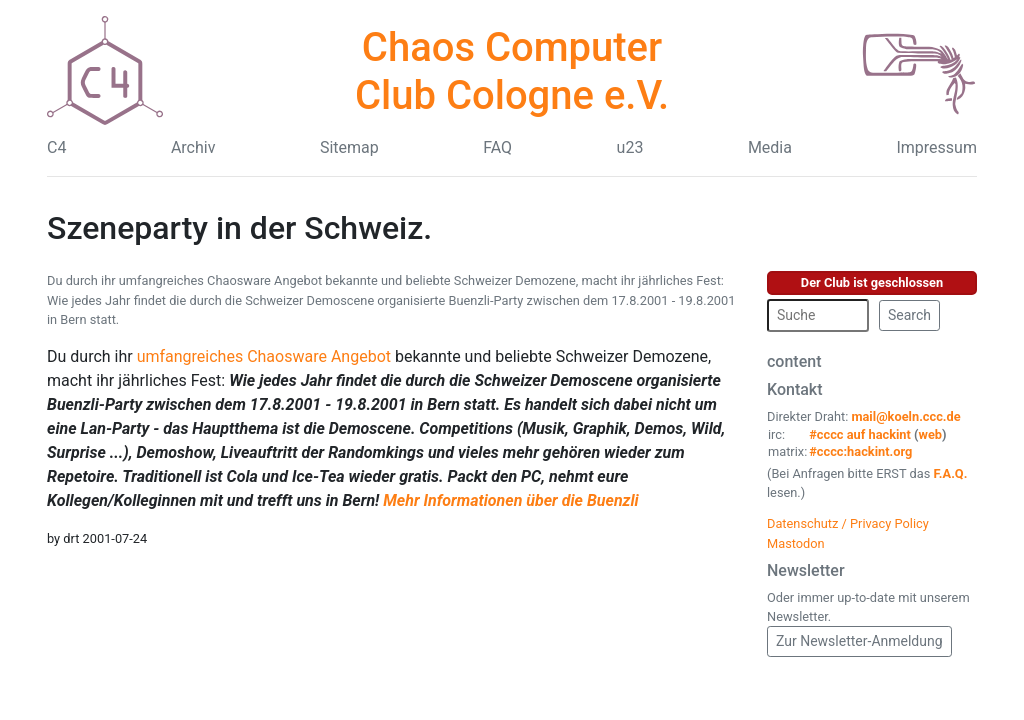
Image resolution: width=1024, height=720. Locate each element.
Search (909, 315)
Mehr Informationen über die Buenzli (510, 500)
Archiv (193, 147)
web (931, 434)
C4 (56, 147)
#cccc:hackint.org (860, 451)
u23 (630, 147)
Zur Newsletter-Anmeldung (859, 641)
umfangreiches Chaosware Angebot (264, 356)
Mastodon (796, 543)
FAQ (497, 147)
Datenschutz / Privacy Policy (848, 523)
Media (770, 147)
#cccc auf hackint (860, 434)
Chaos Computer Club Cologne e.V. (512, 71)
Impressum (936, 147)
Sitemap (349, 147)
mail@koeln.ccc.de (905, 416)
